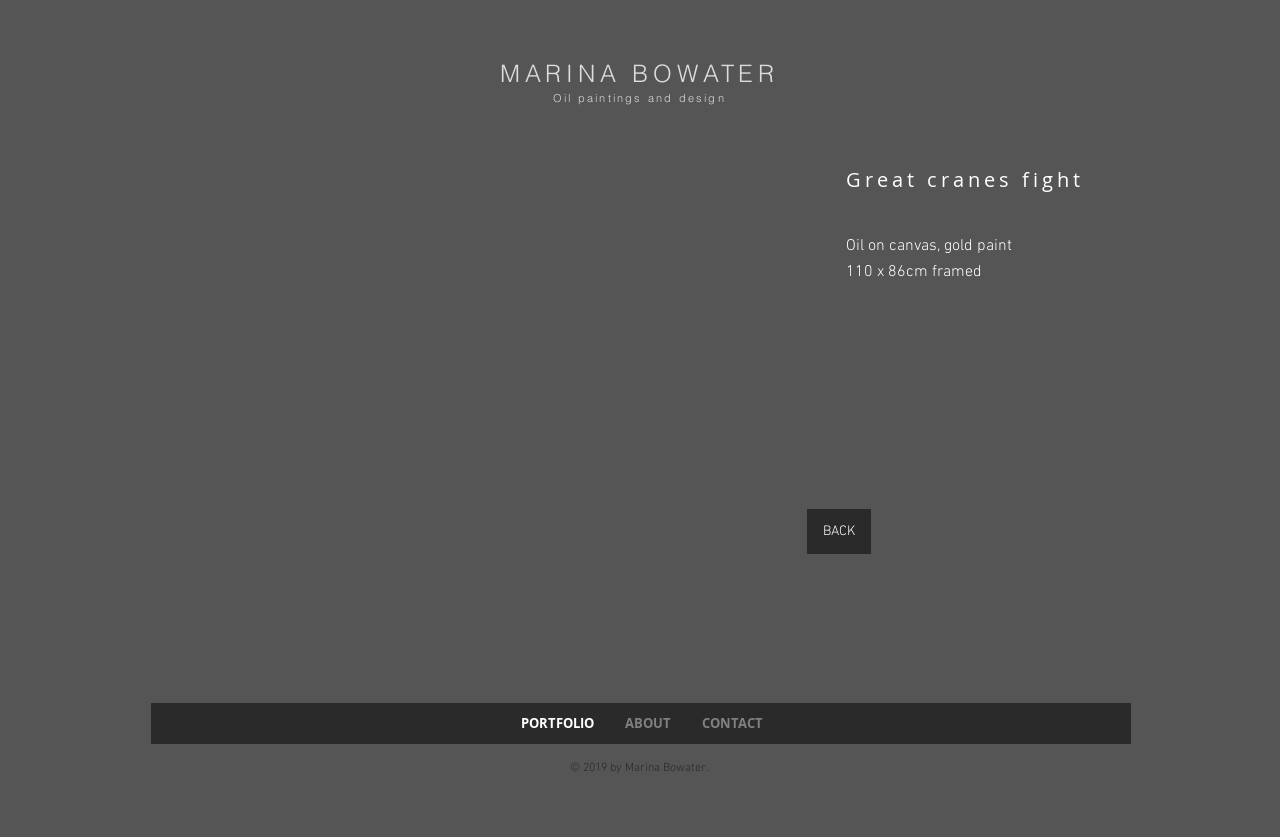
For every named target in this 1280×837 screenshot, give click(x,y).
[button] (472, 402)
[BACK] (839, 531)
